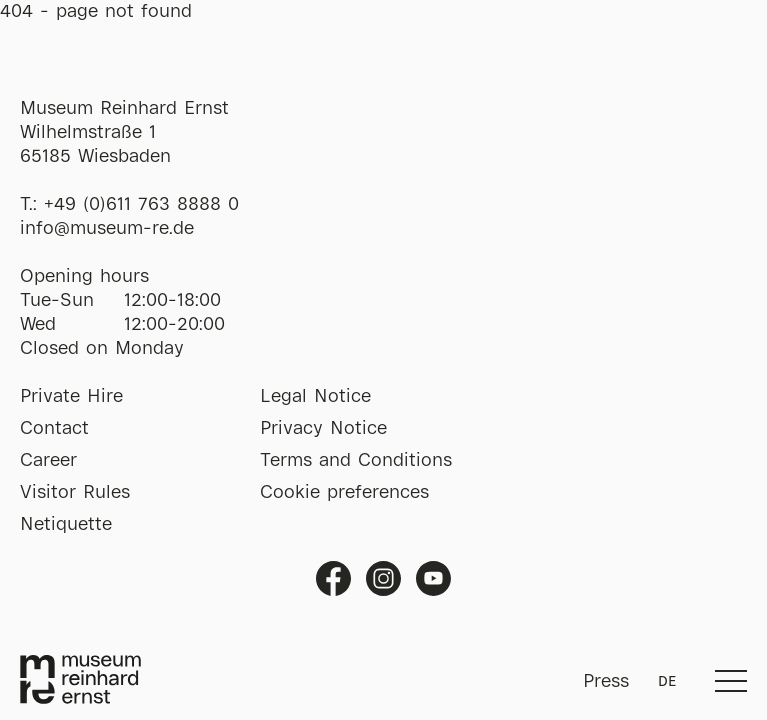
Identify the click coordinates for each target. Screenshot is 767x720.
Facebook (333, 578)
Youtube (433, 578)
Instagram (383, 578)
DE (667, 682)
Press (606, 682)
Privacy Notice (323, 429)
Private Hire (71, 397)
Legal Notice (315, 397)
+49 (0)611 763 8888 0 (141, 205)
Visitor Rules (75, 493)
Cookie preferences (344, 493)
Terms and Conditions (356, 461)
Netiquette (66, 525)
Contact (54, 429)
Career (48, 461)
